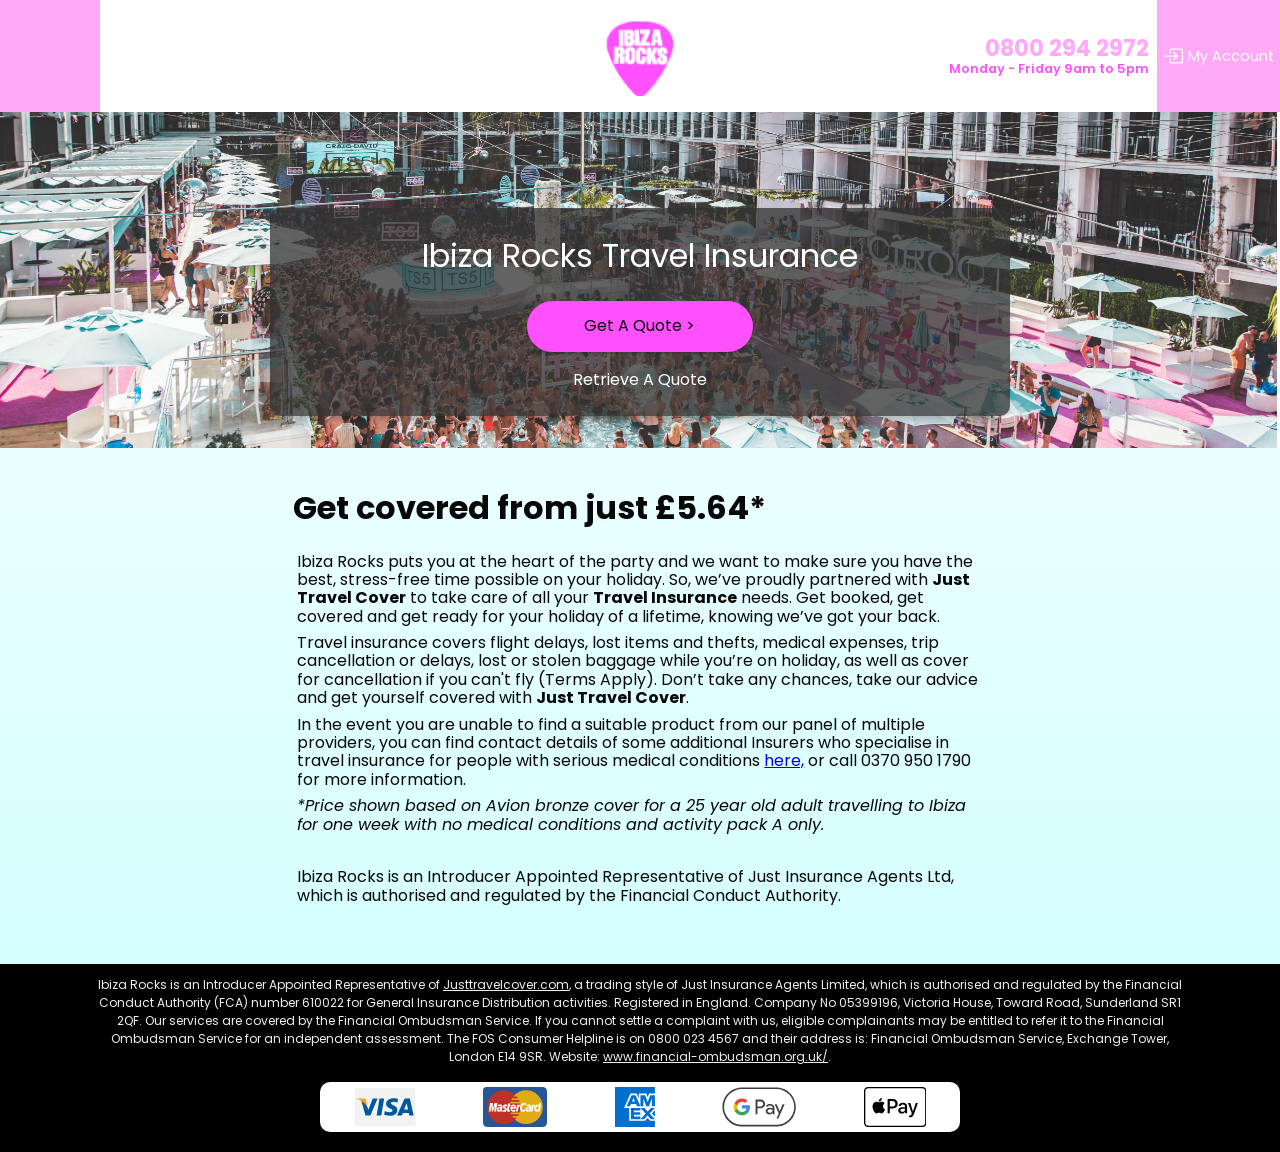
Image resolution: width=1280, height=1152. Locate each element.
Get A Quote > (639, 325)
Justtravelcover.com (506, 984)
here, (784, 760)
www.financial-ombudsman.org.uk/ (715, 1056)
